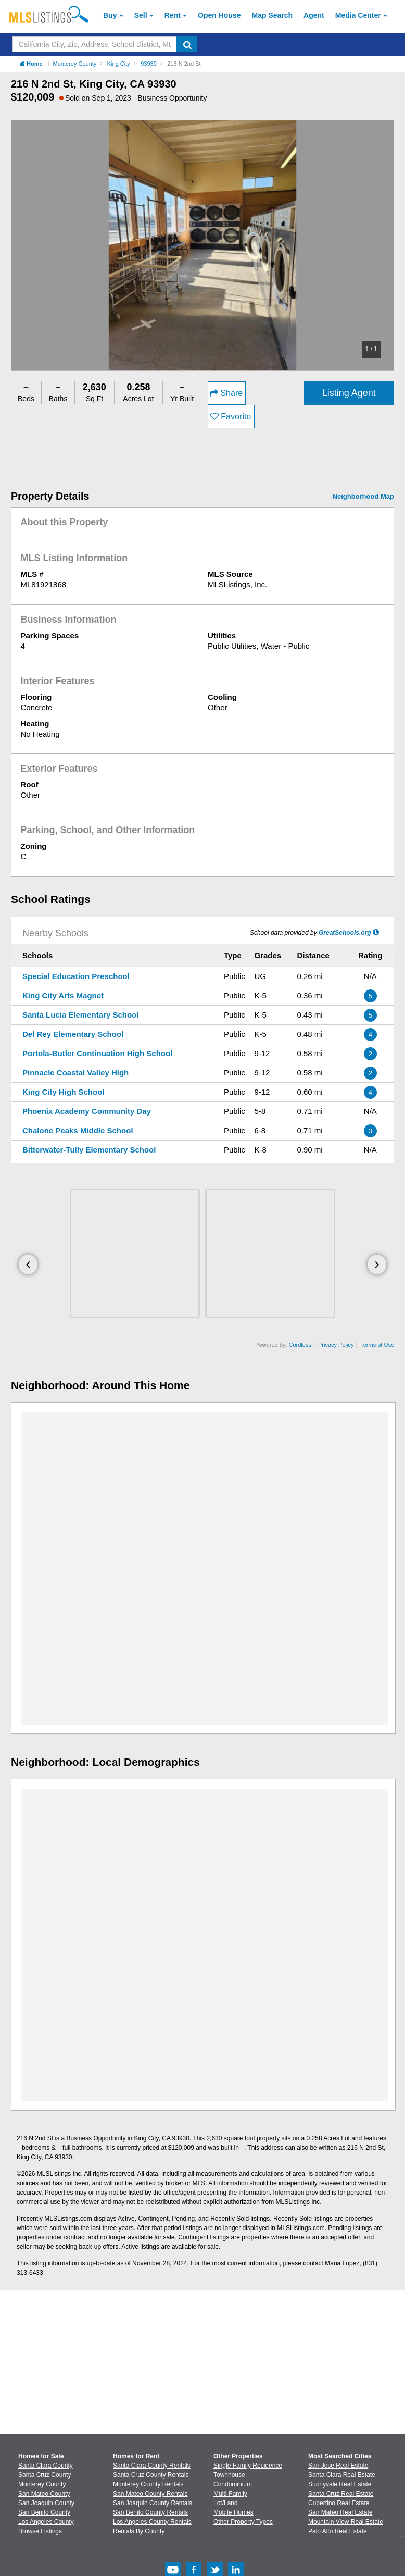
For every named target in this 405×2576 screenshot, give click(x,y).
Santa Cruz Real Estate (340, 2493)
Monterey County (75, 63)
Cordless (300, 1345)
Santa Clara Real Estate (341, 2475)
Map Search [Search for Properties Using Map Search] (272, 15)
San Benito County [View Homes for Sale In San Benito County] (44, 2512)
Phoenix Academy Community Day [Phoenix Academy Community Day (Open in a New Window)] (86, 1111)
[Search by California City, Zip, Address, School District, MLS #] (94, 44)
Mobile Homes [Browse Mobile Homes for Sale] (233, 2512)
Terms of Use (377, 1345)
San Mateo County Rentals (150, 2493)
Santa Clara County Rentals (152, 2465)
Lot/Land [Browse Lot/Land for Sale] (225, 2503)
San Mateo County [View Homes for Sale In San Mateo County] (44, 2493)
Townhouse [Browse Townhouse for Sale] (229, 2475)
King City (118, 63)
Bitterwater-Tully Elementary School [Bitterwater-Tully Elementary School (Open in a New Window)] (89, 1149)
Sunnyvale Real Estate (339, 2484)
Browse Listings (40, 2531)
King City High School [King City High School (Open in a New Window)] (63, 1091)
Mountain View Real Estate (345, 2521)
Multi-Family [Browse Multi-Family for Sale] (230, 2493)
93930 (149, 63)
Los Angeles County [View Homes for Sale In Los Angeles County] (46, 2521)
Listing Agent (349, 393)
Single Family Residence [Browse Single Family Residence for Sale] (247, 2465)
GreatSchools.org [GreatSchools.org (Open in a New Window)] (345, 932)
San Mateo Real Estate (340, 2512)
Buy (110, 15)
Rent (172, 15)
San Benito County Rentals (150, 2512)
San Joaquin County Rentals (152, 2503)
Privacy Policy (335, 1345)
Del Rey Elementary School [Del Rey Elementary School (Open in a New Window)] (72, 1034)
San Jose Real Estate (338, 2465)
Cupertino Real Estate (338, 2503)
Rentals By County (138, 2531)
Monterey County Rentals (148, 2484)
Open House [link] (219, 15)
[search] (186, 44)
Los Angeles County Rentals (152, 2521)
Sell (140, 15)
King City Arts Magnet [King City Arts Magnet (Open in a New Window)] (63, 995)
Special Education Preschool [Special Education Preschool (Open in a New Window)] (76, 976)
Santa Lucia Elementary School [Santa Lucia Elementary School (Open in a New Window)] (80, 1014)
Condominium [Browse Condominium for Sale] (232, 2484)
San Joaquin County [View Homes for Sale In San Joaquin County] (46, 2503)
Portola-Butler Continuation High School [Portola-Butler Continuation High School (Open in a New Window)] (97, 1053)
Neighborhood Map (363, 496)
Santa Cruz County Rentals (150, 2475)
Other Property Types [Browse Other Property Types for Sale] (243, 2521)
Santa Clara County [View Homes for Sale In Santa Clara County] (45, 2465)
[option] (202, 245)
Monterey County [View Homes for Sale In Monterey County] (42, 2484)
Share (226, 393)
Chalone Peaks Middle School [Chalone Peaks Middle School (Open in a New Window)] (77, 1130)
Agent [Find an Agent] (313, 15)
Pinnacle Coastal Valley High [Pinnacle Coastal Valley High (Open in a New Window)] (75, 1072)
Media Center (358, 15)
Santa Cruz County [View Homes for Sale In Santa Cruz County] (44, 2475)
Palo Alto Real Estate (337, 2531)
